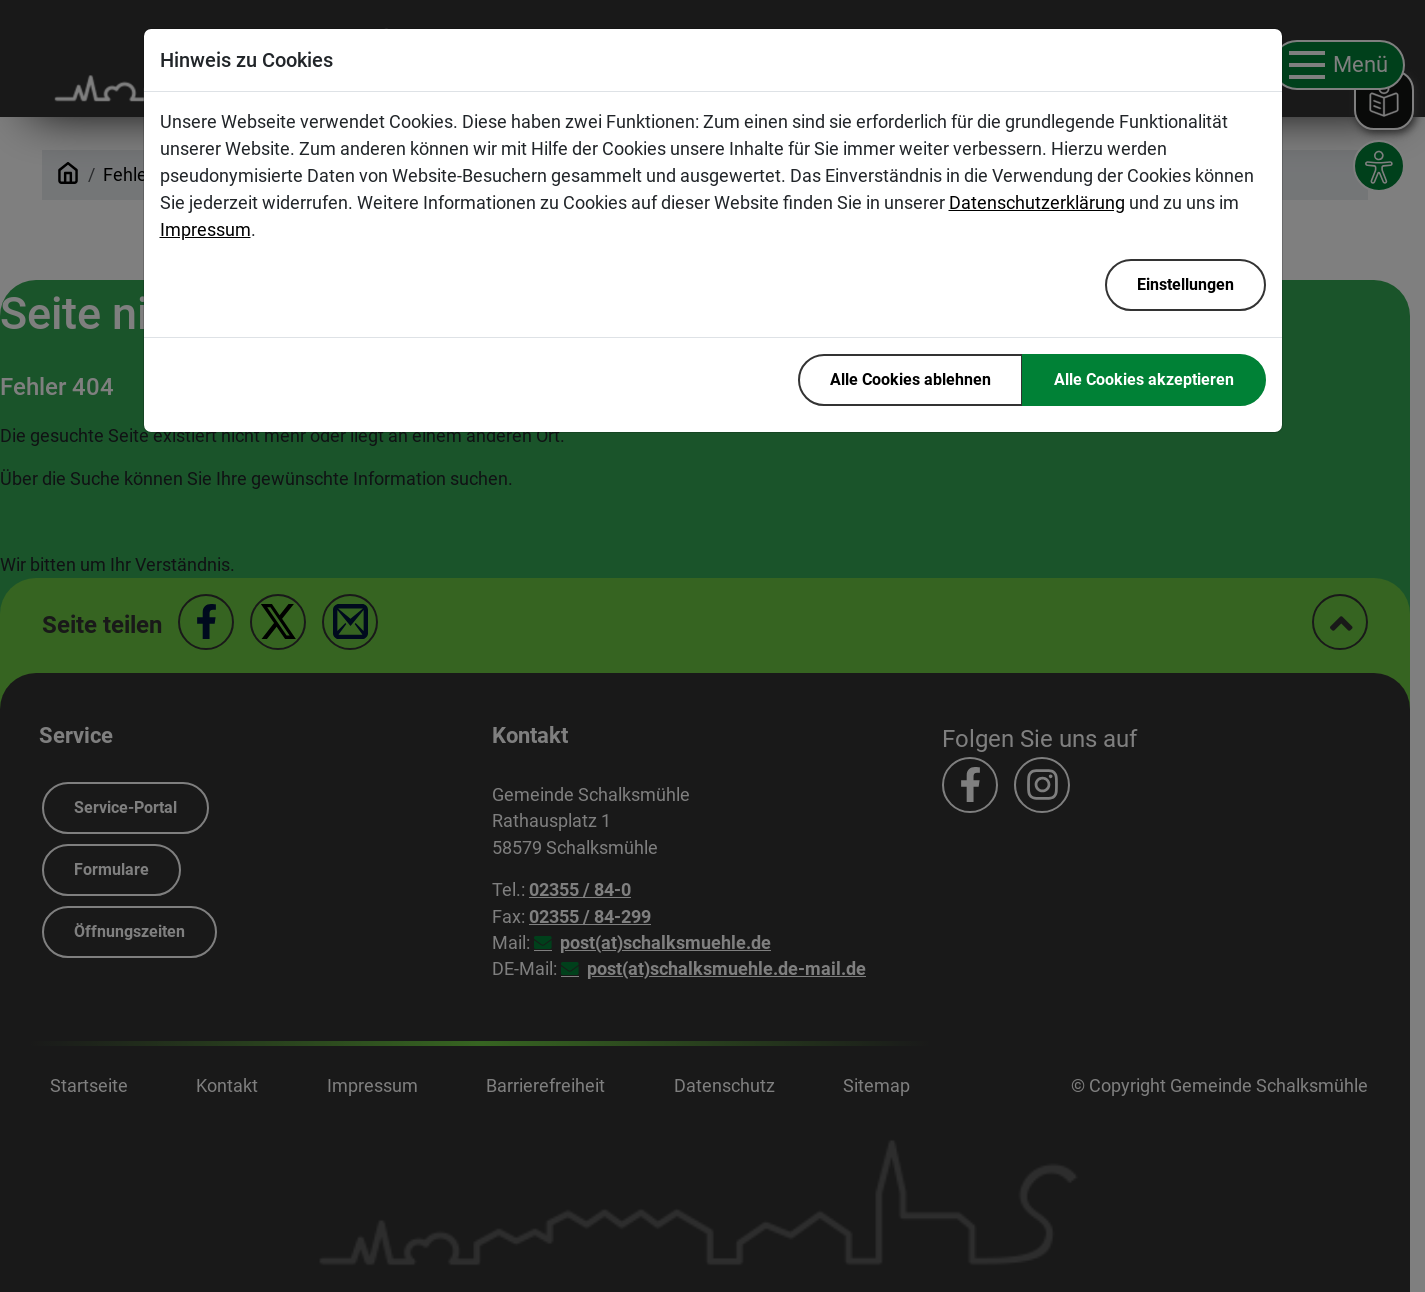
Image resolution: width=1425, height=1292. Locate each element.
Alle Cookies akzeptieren (1144, 379)
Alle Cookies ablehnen (910, 379)
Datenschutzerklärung (1037, 202)
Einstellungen (1185, 284)
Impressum (205, 229)
